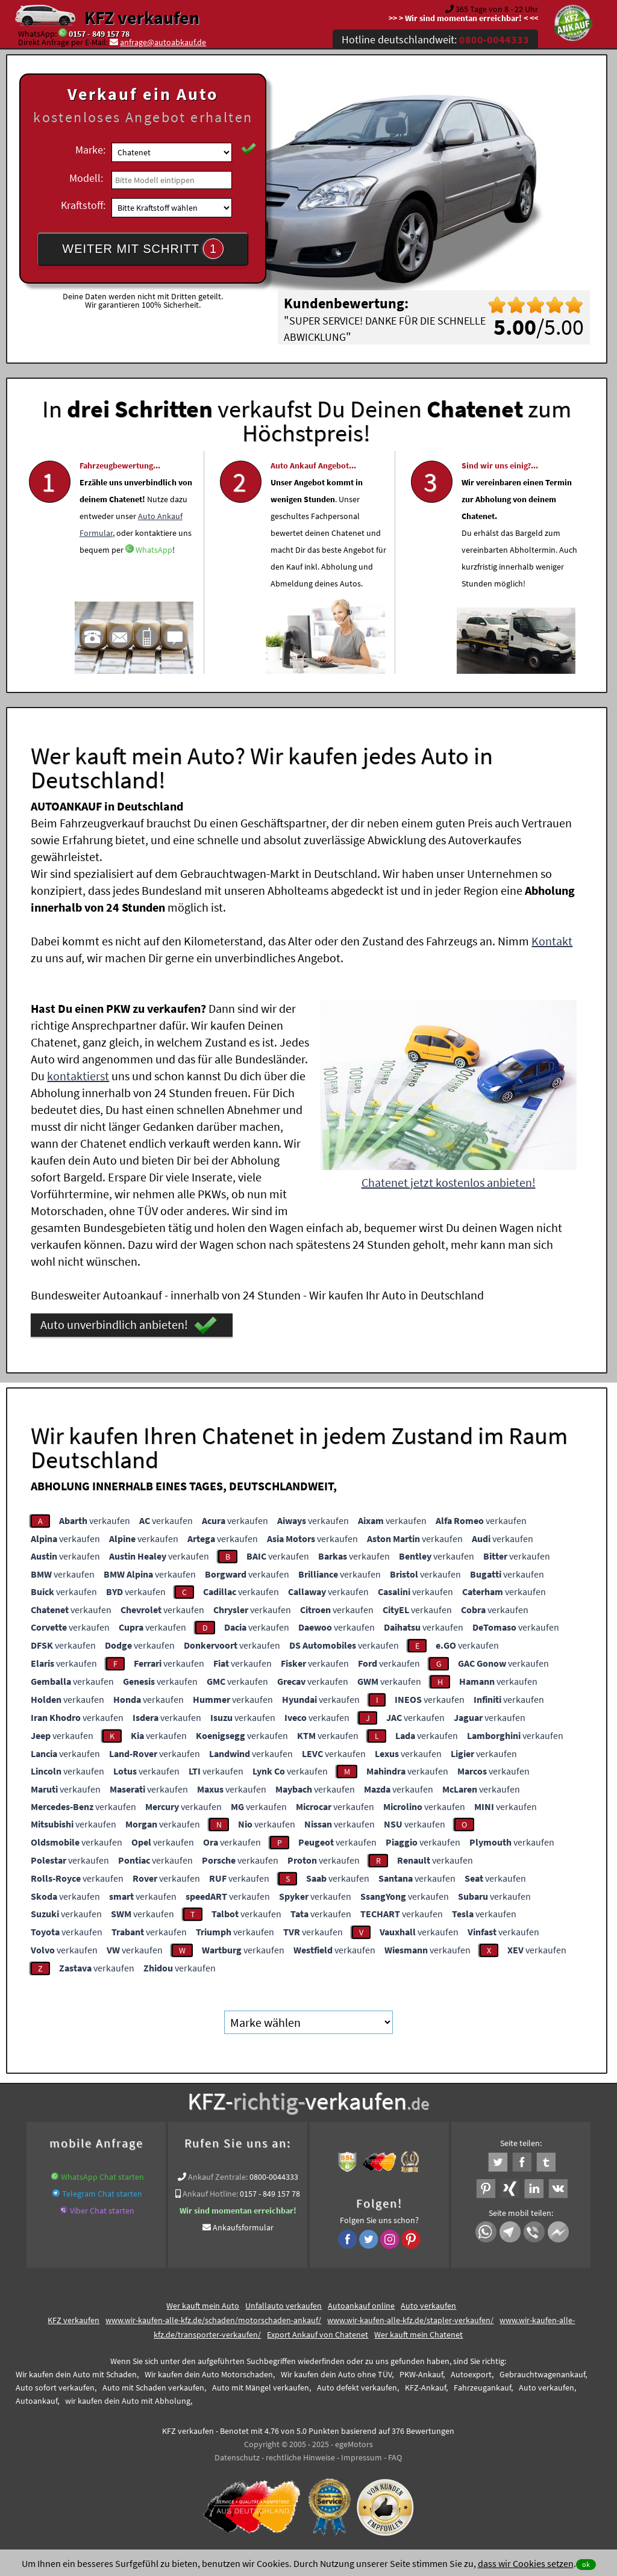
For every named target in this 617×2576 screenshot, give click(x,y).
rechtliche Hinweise (300, 2457)
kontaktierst (78, 1075)
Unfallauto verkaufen (283, 2305)
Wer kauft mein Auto (202, 2305)
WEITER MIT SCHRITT (143, 248)
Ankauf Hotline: (210, 2193)
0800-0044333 (273, 2176)
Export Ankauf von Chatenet (317, 2334)
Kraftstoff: (83, 205)
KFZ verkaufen (141, 17)
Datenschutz (237, 2457)
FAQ (395, 2457)
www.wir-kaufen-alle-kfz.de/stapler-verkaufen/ (410, 2320)
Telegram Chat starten (102, 2193)
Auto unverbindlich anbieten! (128, 1325)
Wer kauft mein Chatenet (418, 2334)
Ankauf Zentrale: (218, 2176)
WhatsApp (154, 582)
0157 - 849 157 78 (99, 33)
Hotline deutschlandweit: (435, 39)
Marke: (90, 150)
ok (586, 2564)
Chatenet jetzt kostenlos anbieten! (449, 1182)
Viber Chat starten (102, 2210)
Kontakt (551, 940)
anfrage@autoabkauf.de (163, 42)
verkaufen (94, 1520)
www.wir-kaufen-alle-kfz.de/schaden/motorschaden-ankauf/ (213, 2320)
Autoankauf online (361, 2305)
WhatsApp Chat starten (102, 2176)
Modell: (86, 178)
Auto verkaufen (428, 2305)
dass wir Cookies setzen (526, 2563)
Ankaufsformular (243, 2227)
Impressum (361, 2457)
